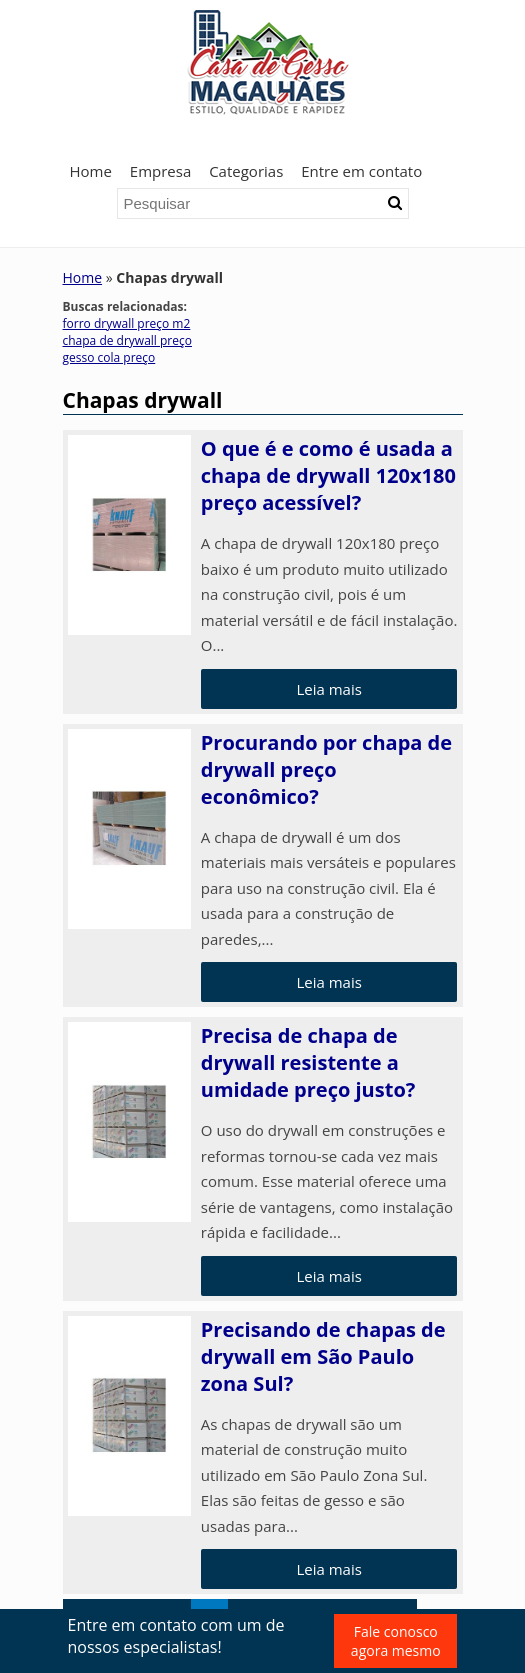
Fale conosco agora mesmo (396, 1641)
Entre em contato (361, 171)
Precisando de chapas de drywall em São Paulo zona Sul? (323, 1356)
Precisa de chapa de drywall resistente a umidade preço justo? (308, 1062)
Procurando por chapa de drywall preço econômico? (326, 769)
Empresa (160, 171)
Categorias (246, 171)
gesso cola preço (109, 357)
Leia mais (328, 689)
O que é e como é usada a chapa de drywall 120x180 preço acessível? (328, 475)
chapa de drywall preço (127, 340)
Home (91, 171)
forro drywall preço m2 (127, 323)
